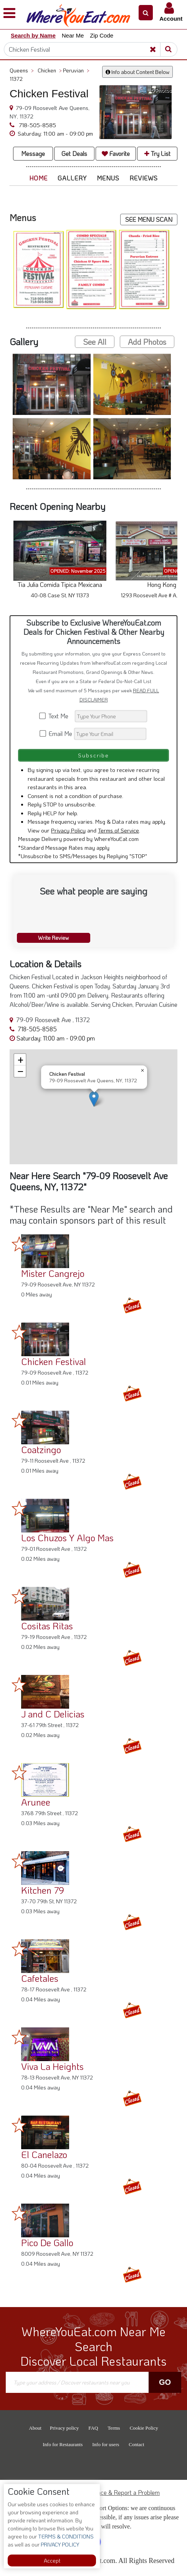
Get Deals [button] (74, 153)
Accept (52, 2560)
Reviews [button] (143, 178)
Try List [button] (157, 153)
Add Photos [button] (147, 342)
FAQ (93, 2428)
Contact (136, 2444)
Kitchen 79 (42, 1890)
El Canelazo (44, 2154)
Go (165, 2382)
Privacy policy (64, 2428)
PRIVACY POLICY (59, 2544)
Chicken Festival (53, 1361)
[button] (146, 12)
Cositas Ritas (47, 1626)
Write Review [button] (53, 937)
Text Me (56, 716)
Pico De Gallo (47, 2242)
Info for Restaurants (63, 2444)
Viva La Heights (52, 2066)
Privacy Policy (68, 830)
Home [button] (38, 178)
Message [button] (33, 153)
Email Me (56, 733)
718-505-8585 (36, 125)
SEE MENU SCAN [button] (148, 219)
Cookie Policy (144, 2428)
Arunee (35, 1802)
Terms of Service (118, 830)
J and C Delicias (52, 1714)
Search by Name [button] (33, 35)
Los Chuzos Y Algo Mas (67, 1538)
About (35, 2428)
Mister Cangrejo (52, 1273)
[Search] (86, 49)
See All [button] (94, 342)
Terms (114, 2428)
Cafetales (39, 1978)
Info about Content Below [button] (137, 71)
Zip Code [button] (101, 35)
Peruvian (76, 70)
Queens (22, 70)
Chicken (50, 70)
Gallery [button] (72, 178)
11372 (16, 78)
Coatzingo (41, 1449)
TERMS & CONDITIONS (65, 2536)
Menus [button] (108, 178)
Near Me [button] (73, 35)
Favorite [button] (116, 153)
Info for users (105, 2444)
